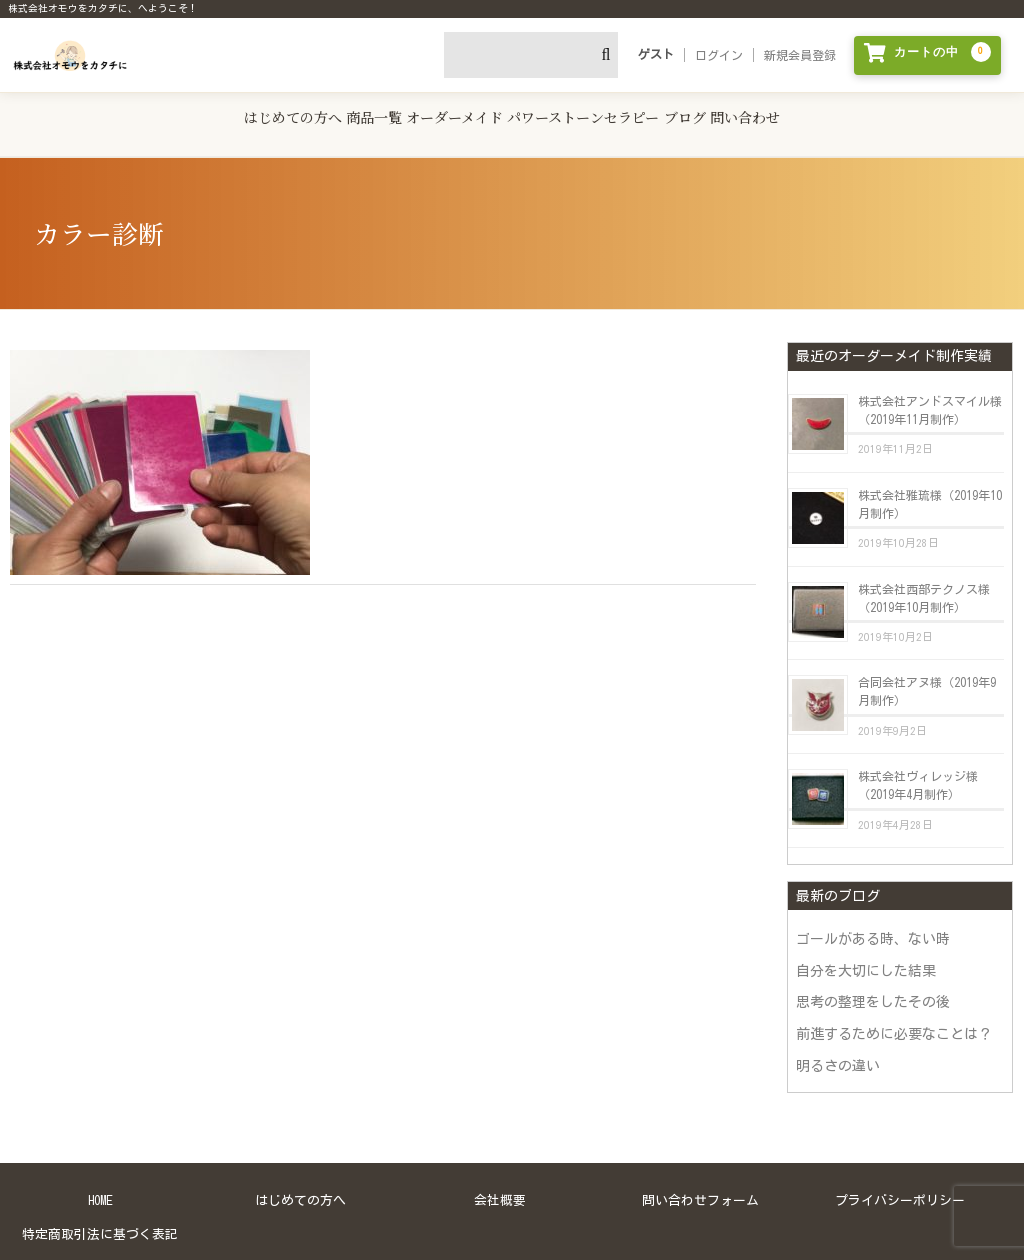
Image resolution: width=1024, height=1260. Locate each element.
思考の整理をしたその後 (873, 979)
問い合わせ (827, 109)
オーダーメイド (436, 109)
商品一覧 (323, 109)
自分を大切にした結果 (866, 947)
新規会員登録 (800, 55)
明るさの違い (838, 1042)
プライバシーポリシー (900, 1177)
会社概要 (500, 1177)
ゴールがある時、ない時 (873, 916)
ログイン (719, 55)
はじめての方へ (209, 109)
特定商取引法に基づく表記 (100, 1210)
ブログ (733, 109)
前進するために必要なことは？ (894, 1010)
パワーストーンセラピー (599, 109)
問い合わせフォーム (700, 1177)
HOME (100, 1177)
